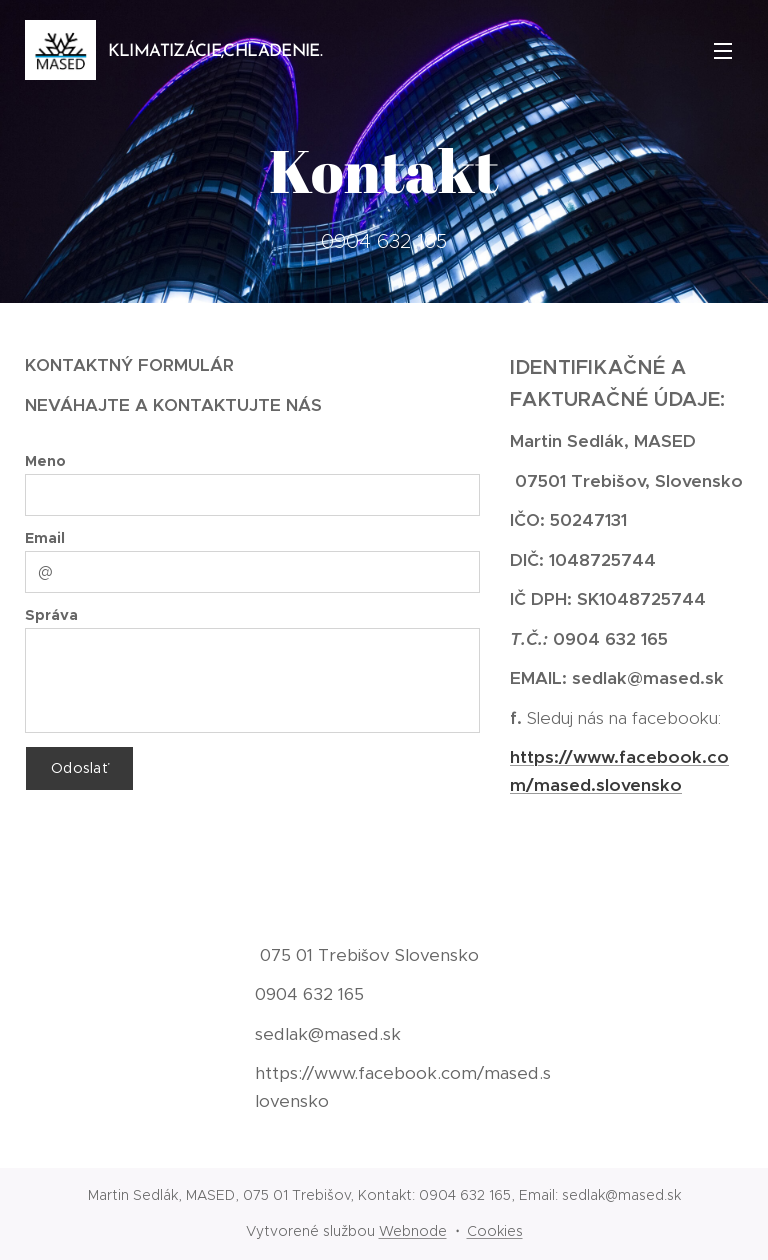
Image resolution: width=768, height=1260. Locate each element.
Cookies (495, 1231)
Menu (723, 51)
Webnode (413, 1231)
